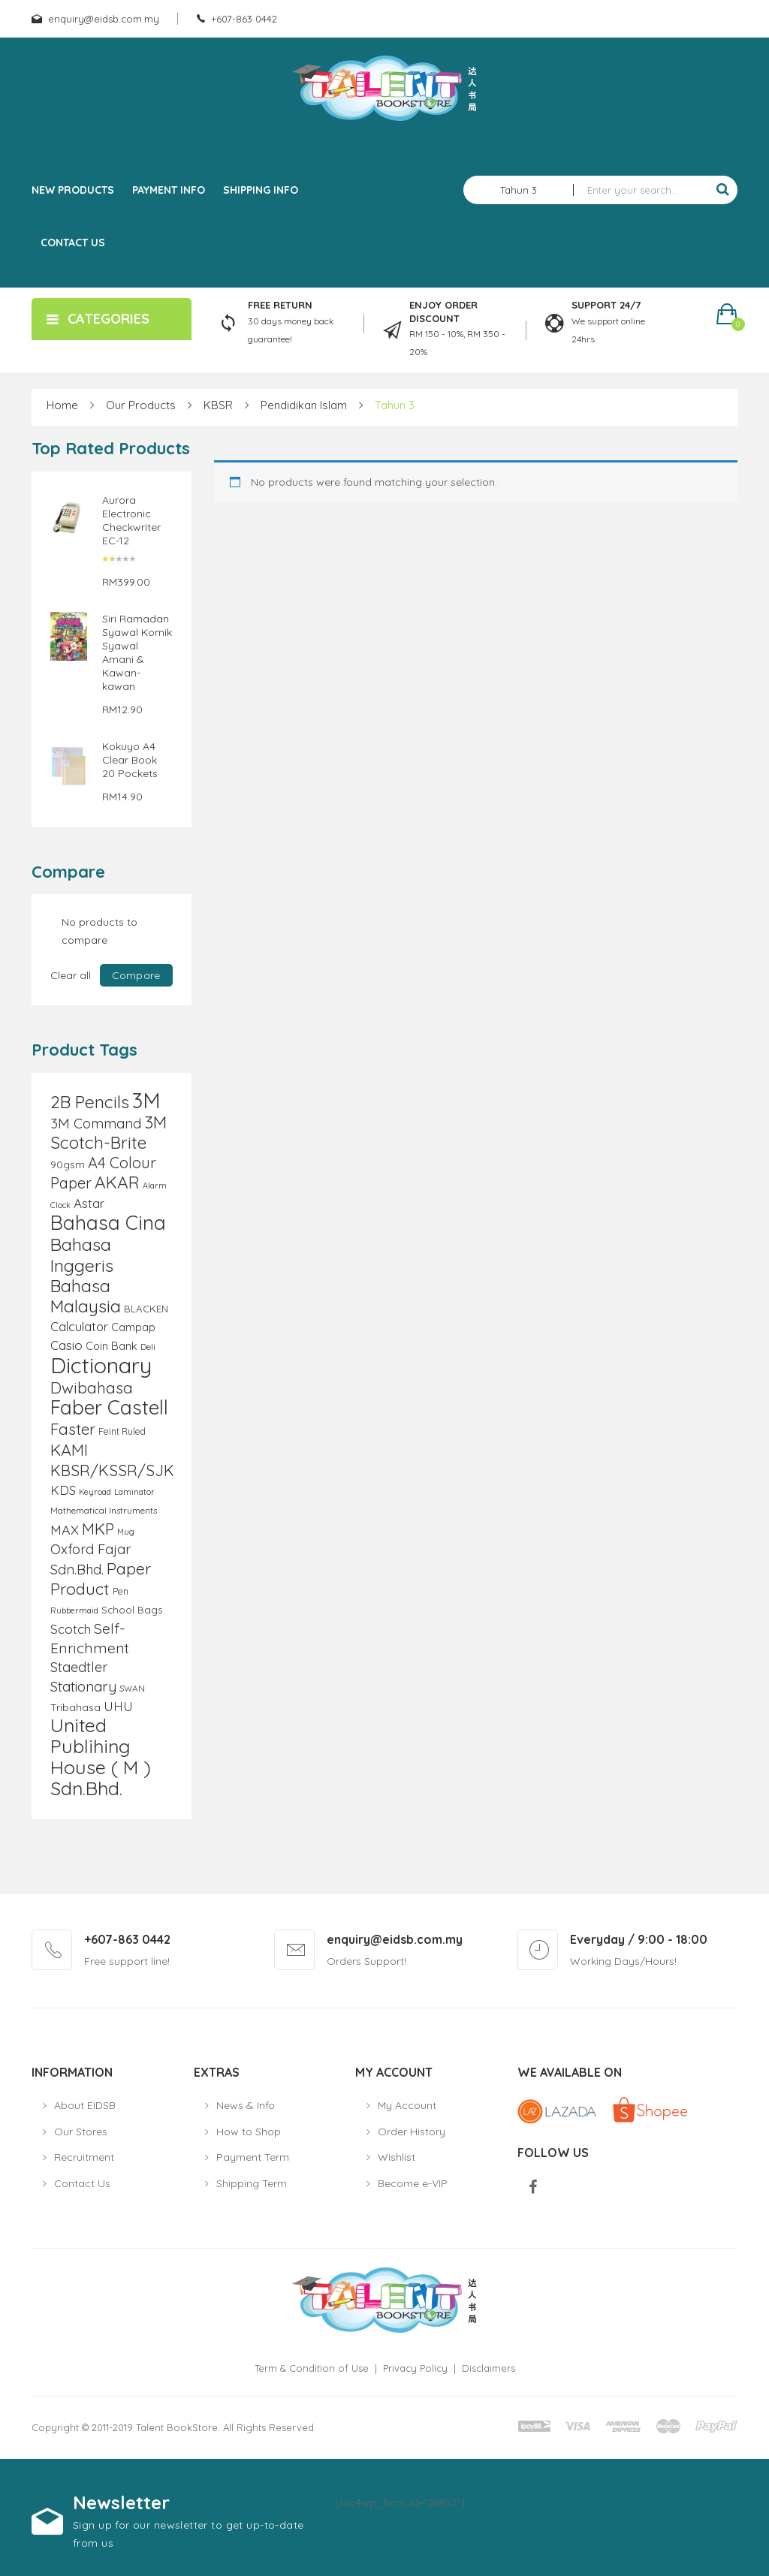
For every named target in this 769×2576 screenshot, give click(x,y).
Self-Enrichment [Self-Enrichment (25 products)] (89, 1638)
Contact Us (82, 2183)
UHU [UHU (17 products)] (118, 1706)
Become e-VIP (413, 2183)
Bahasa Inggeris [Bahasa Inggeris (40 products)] (81, 1254)
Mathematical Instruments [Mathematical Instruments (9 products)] (103, 1510)
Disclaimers (488, 2368)
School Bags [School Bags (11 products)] (131, 1610)
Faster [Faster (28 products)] (72, 1429)
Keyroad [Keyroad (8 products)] (95, 1492)
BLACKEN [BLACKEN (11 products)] (146, 1309)
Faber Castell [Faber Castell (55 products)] (109, 1407)
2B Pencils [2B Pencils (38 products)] (89, 1102)
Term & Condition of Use (312, 2368)
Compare (136, 975)
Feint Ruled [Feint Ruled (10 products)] (122, 1431)
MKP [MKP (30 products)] (98, 1528)
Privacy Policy (415, 2368)
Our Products (141, 405)
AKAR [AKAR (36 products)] (117, 1182)
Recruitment (84, 2157)
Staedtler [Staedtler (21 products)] (78, 1667)
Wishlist (396, 2157)
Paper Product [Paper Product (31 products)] (100, 1578)
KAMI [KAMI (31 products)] (69, 1449)
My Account (407, 2105)
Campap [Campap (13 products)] (133, 1327)
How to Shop (248, 2131)
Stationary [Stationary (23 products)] (83, 1686)
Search (722, 190)
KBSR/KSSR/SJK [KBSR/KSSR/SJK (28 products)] (112, 1470)
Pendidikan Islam (304, 405)
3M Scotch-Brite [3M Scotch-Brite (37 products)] (108, 1132)
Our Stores (80, 2131)
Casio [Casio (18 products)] (66, 1345)
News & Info (245, 2105)
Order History (411, 2131)
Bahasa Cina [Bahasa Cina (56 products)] (108, 1222)
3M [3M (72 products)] (146, 1100)
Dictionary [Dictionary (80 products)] (101, 1364)
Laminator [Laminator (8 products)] (134, 1492)
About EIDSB (85, 2105)
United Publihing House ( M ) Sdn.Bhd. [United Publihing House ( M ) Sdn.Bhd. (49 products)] (100, 1756)
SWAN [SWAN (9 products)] (132, 1688)
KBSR (218, 405)
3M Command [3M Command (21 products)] (95, 1123)
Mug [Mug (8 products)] (125, 1531)
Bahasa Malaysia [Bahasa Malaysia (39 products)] (85, 1296)
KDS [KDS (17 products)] (63, 1490)
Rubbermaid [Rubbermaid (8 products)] (74, 1610)
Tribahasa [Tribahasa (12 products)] (75, 1707)
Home (62, 405)
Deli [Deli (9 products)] (147, 1346)
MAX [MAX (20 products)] (64, 1529)
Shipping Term (251, 2183)
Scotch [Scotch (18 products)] (70, 1629)
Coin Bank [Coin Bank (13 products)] (111, 1346)
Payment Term (252, 2157)
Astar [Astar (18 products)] (89, 1203)
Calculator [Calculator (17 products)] (79, 1326)
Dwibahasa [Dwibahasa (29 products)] (91, 1387)
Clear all (70, 975)
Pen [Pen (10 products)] (120, 1591)
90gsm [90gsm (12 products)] (67, 1164)
